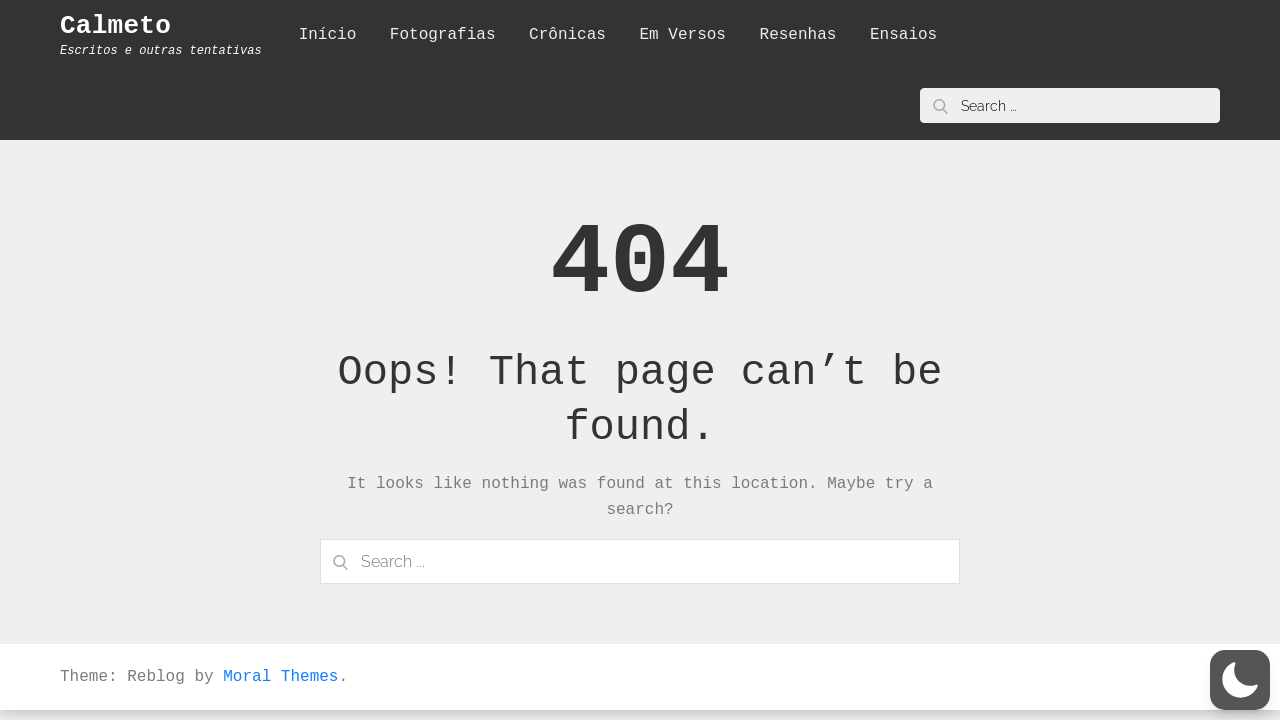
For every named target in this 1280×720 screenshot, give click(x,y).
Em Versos (683, 35)
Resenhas (798, 35)
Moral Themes (280, 677)
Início (328, 35)
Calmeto (115, 26)
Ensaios (903, 35)
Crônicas (567, 35)
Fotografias (443, 35)
